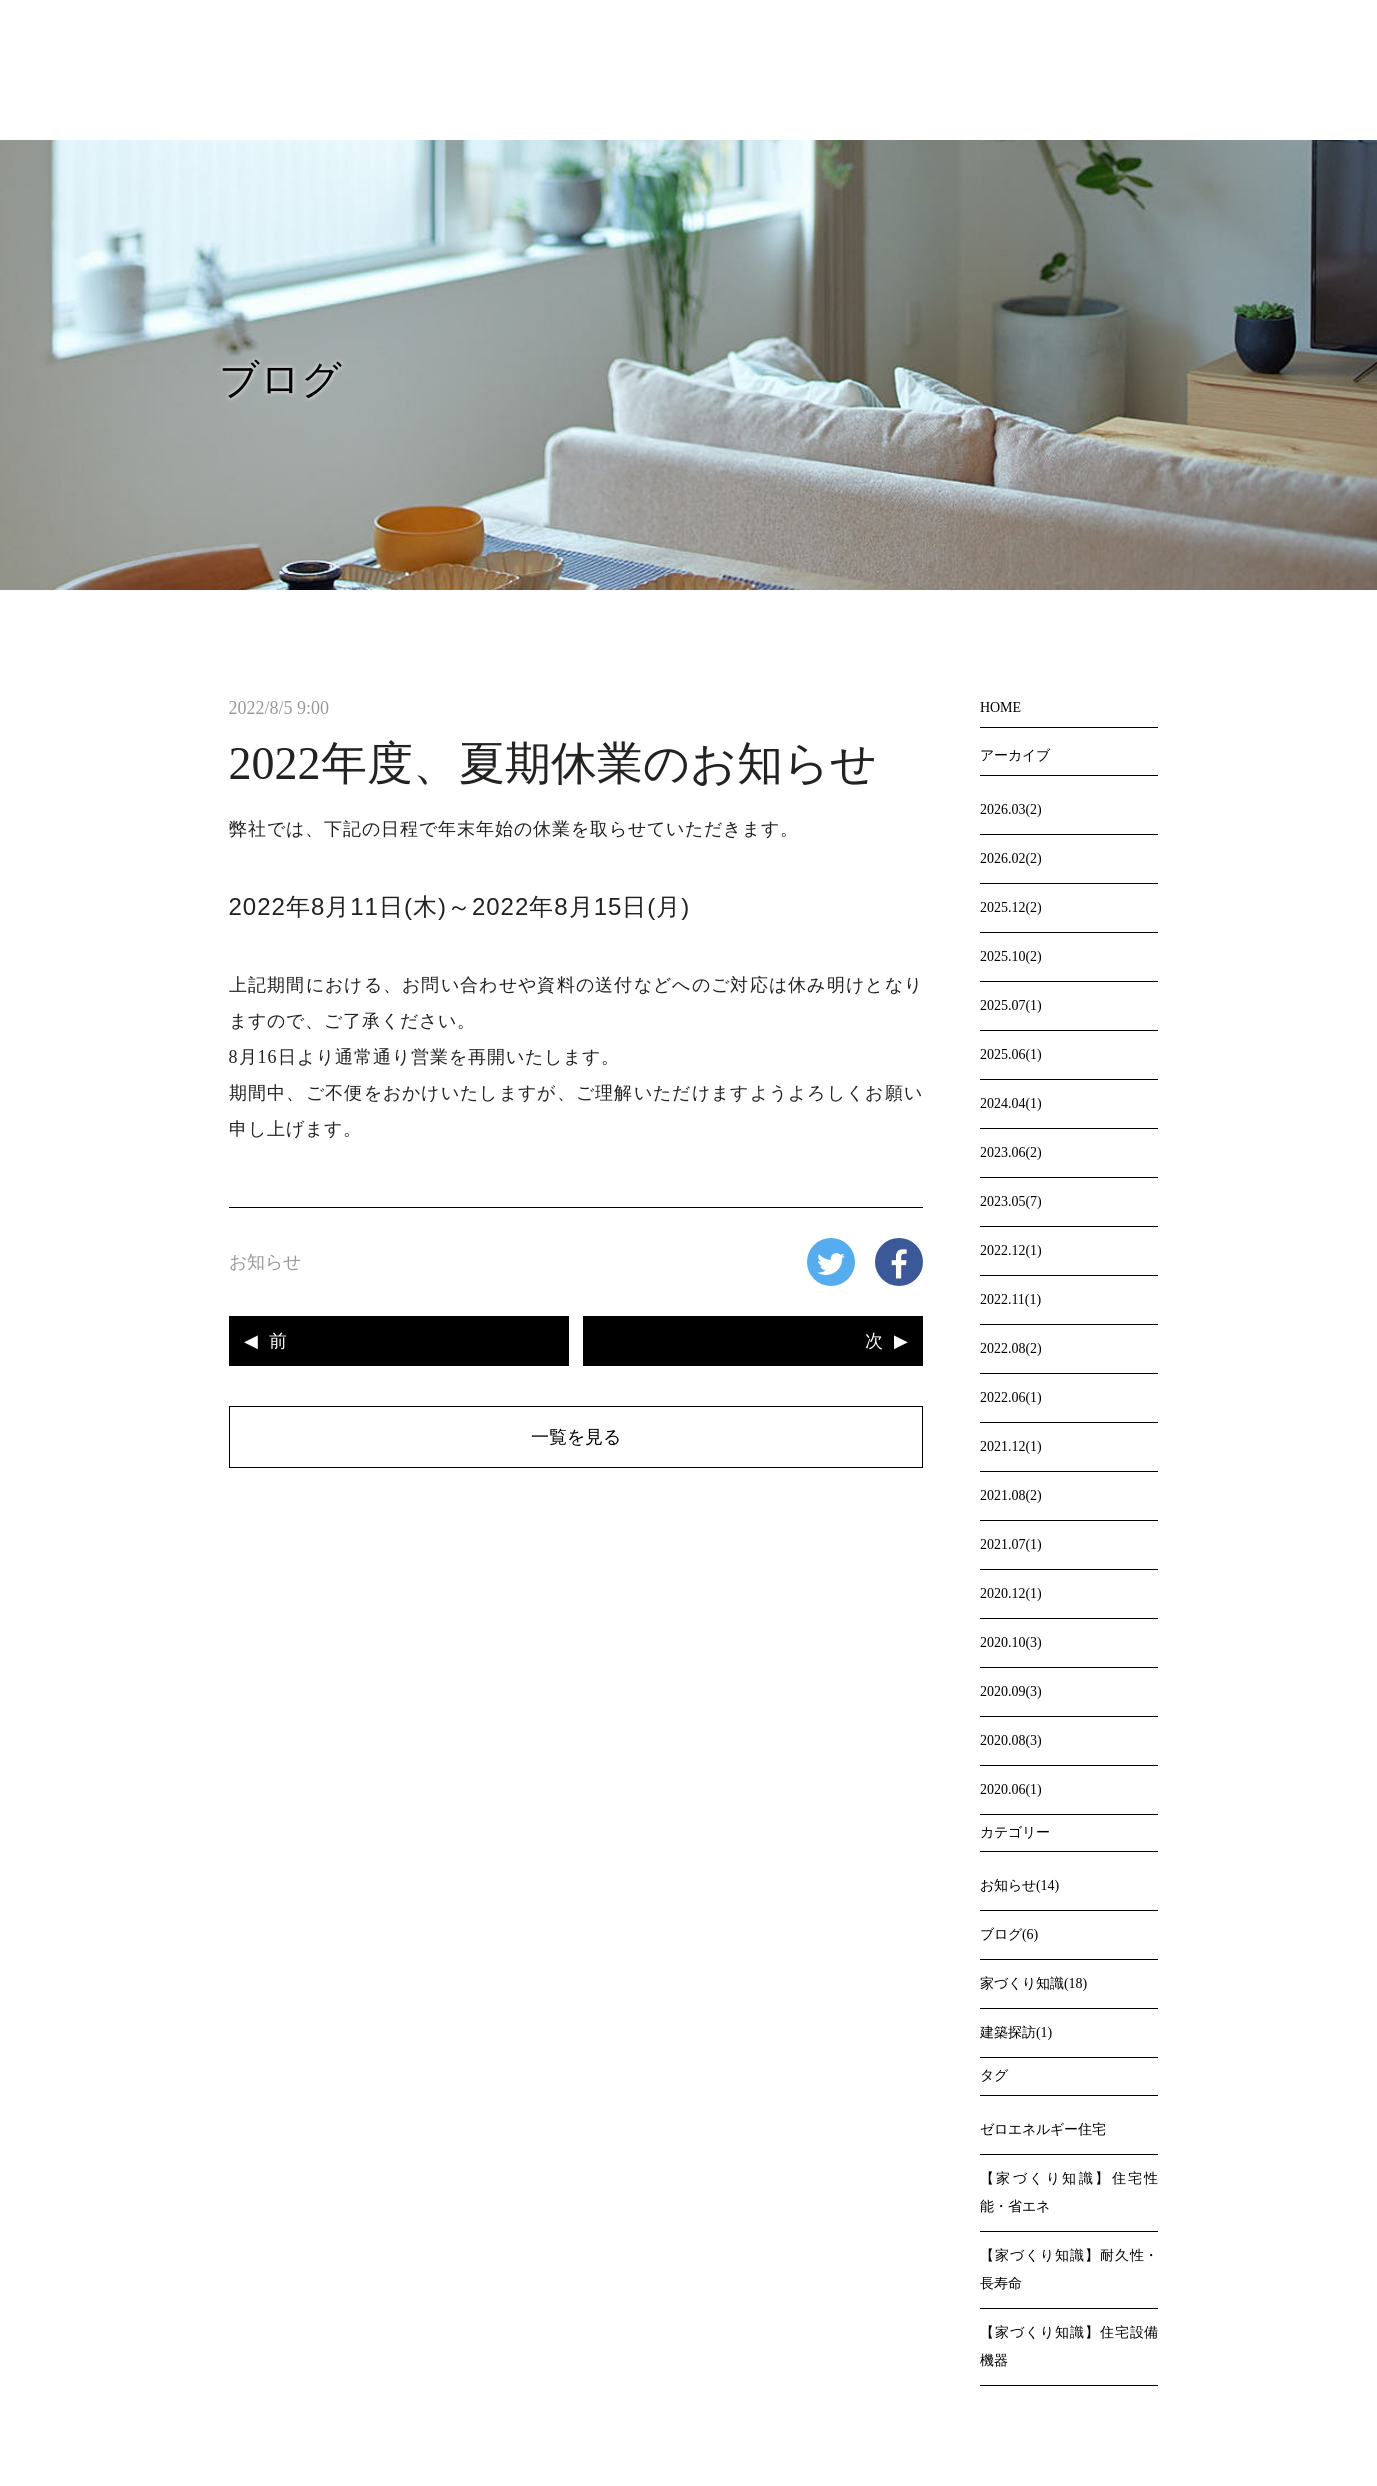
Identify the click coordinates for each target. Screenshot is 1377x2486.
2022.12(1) (1011, 1250)
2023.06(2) (1011, 1152)
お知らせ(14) (1019, 1885)
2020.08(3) (1011, 1740)
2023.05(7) (1011, 1201)
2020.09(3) (1011, 1691)
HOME (1000, 707)
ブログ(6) (1009, 1934)
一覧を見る (576, 1437)
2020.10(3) (1011, 1642)
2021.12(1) (1011, 1446)
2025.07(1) (1011, 1005)
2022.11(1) (1010, 1299)
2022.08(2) (1011, 1348)
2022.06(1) (1011, 1397)
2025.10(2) (1011, 956)
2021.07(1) (1011, 1544)
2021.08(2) (1011, 1495)
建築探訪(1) (1016, 2032)
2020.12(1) (1011, 1593)
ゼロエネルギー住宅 (1043, 2129)
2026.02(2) (1011, 858)
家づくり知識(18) (1033, 1983)
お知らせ (265, 1262)
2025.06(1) (1011, 1054)
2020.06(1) (1011, 1789)
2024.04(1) (1011, 1103)
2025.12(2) (1011, 907)
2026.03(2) (1011, 809)
